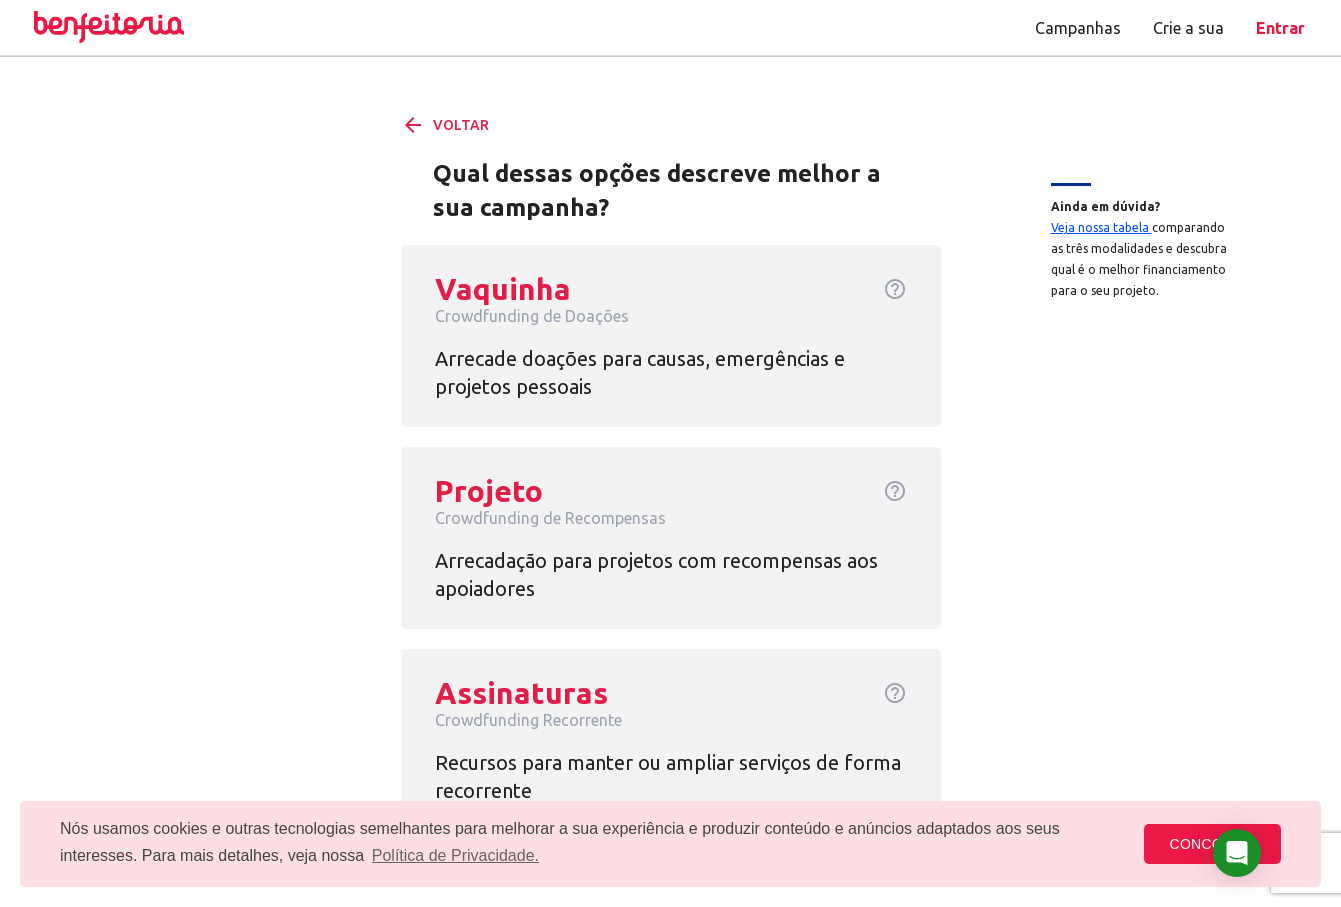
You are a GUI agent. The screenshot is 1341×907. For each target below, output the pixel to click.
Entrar (1280, 28)
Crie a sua (1188, 28)
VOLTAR (445, 125)
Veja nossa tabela (1101, 227)
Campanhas (1078, 28)
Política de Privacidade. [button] (455, 855)
